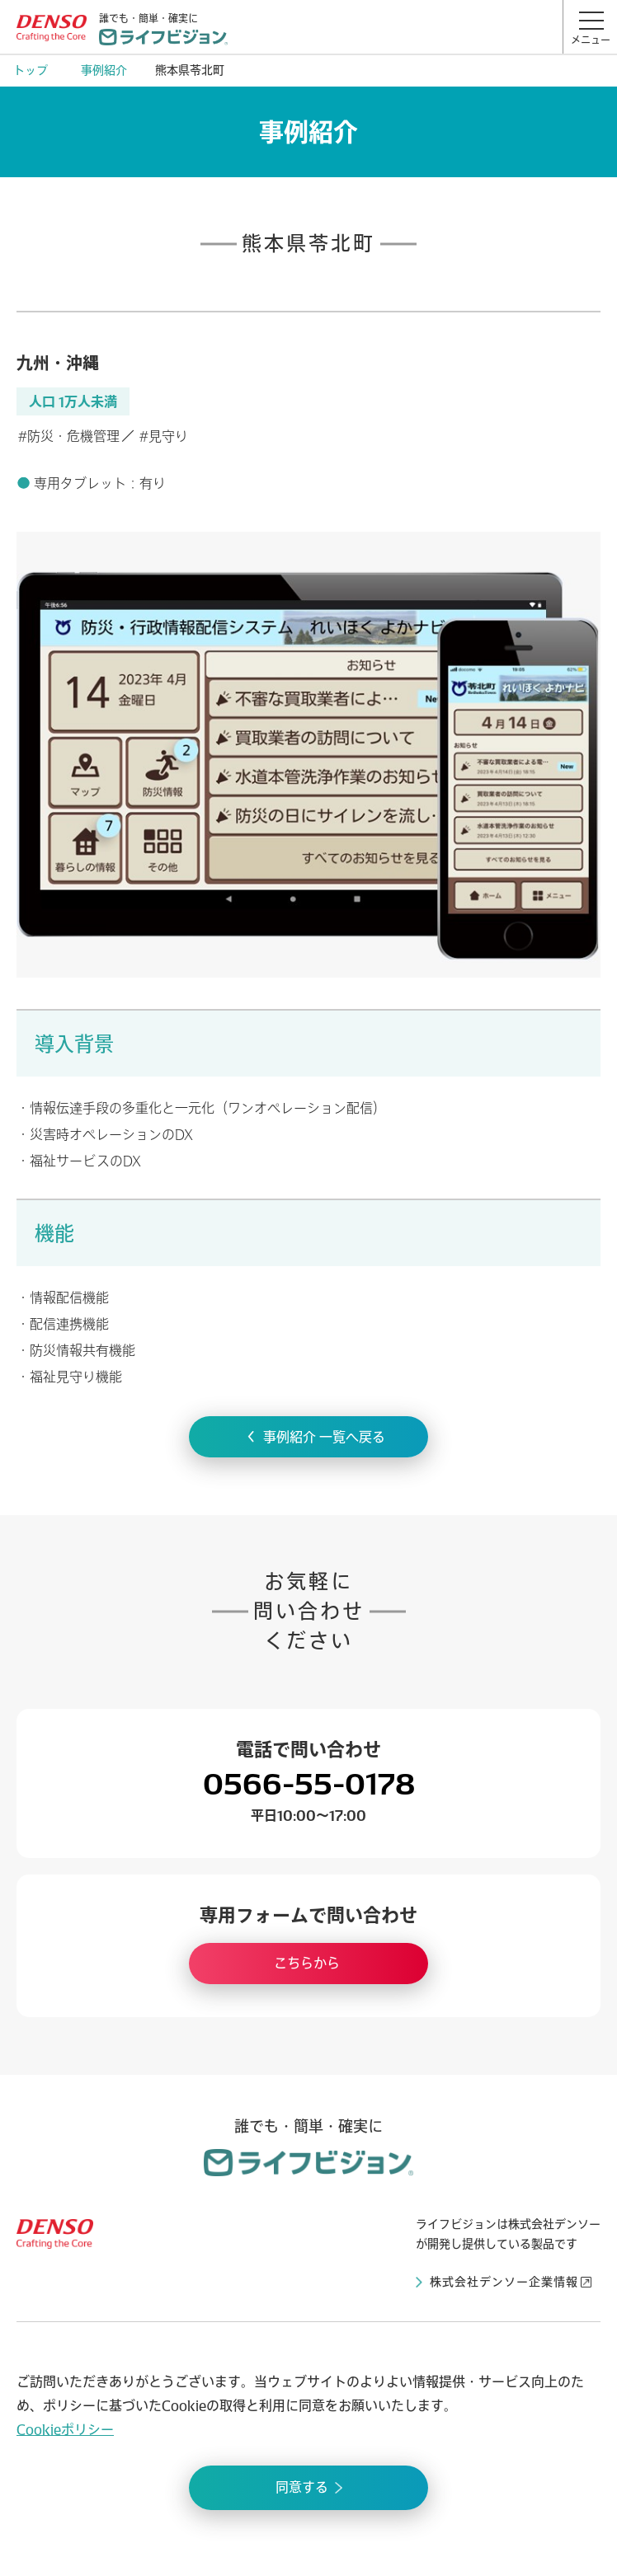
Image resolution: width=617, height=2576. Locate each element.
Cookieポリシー (65, 2429)
